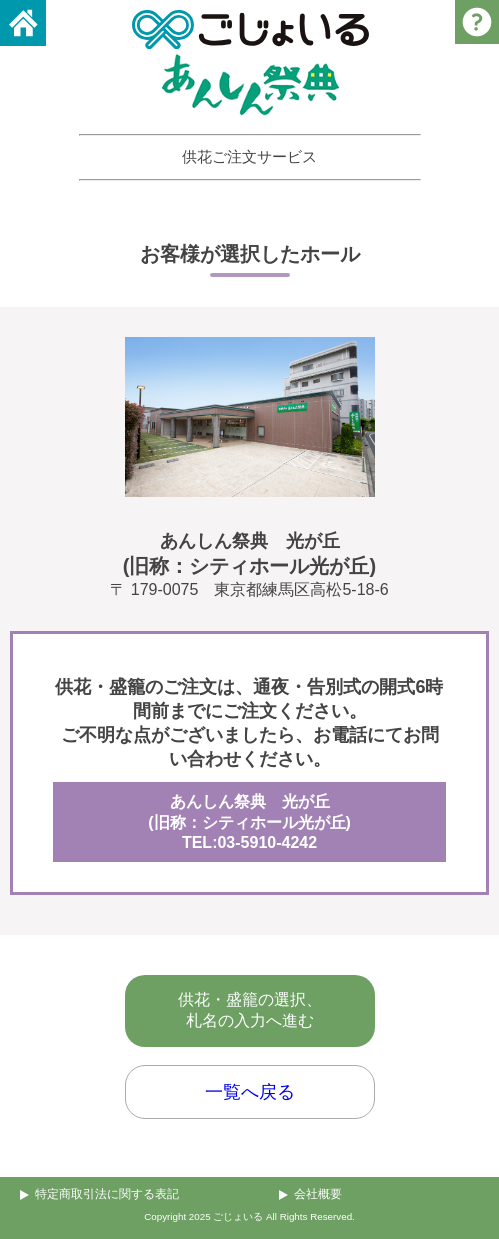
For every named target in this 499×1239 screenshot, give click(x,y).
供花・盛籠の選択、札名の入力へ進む (250, 1010)
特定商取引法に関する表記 (107, 1194)
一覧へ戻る (250, 1092)
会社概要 (318, 1194)
